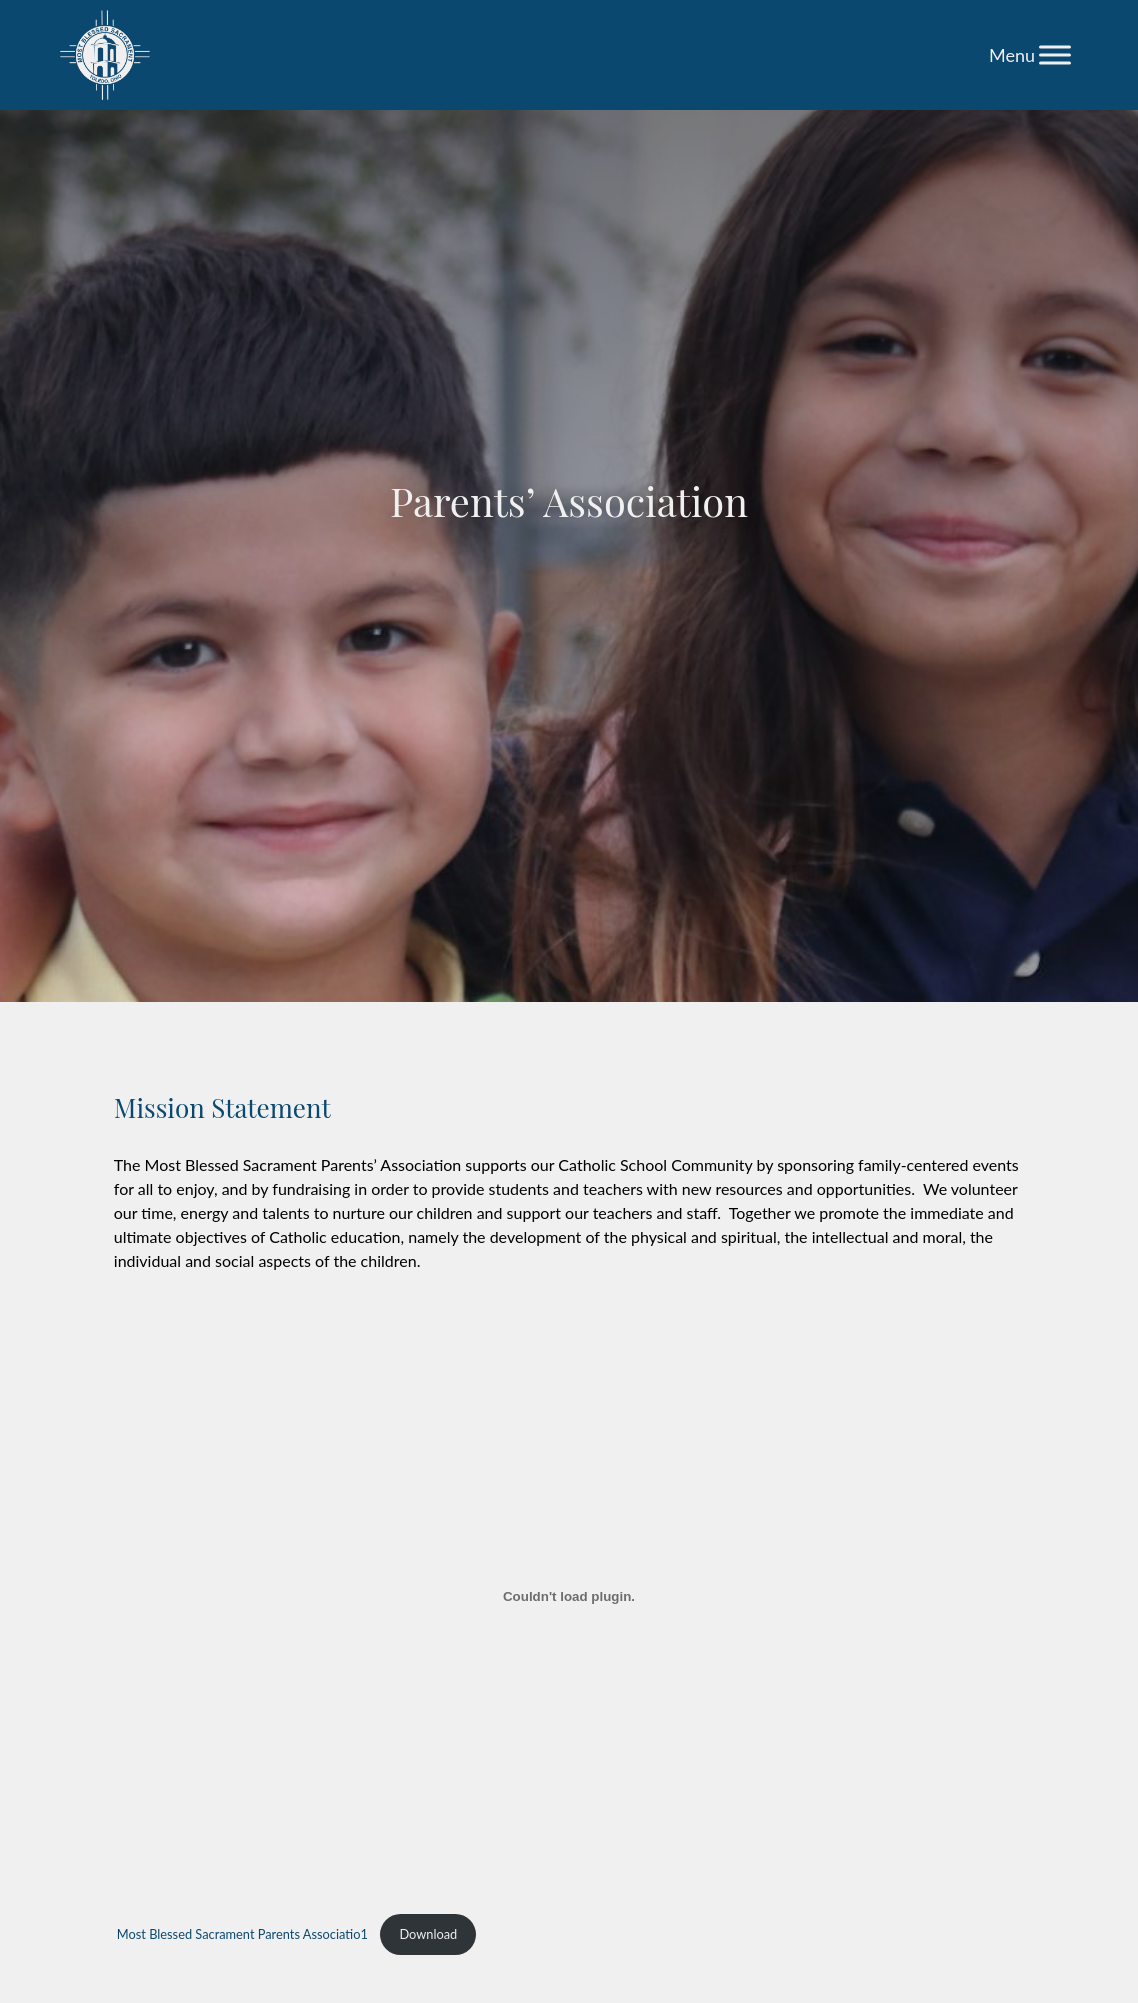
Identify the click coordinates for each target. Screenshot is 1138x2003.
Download (428, 1934)
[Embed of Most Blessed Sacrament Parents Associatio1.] (569, 1597)
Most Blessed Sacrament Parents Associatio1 (242, 1934)
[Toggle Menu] (1055, 54)
